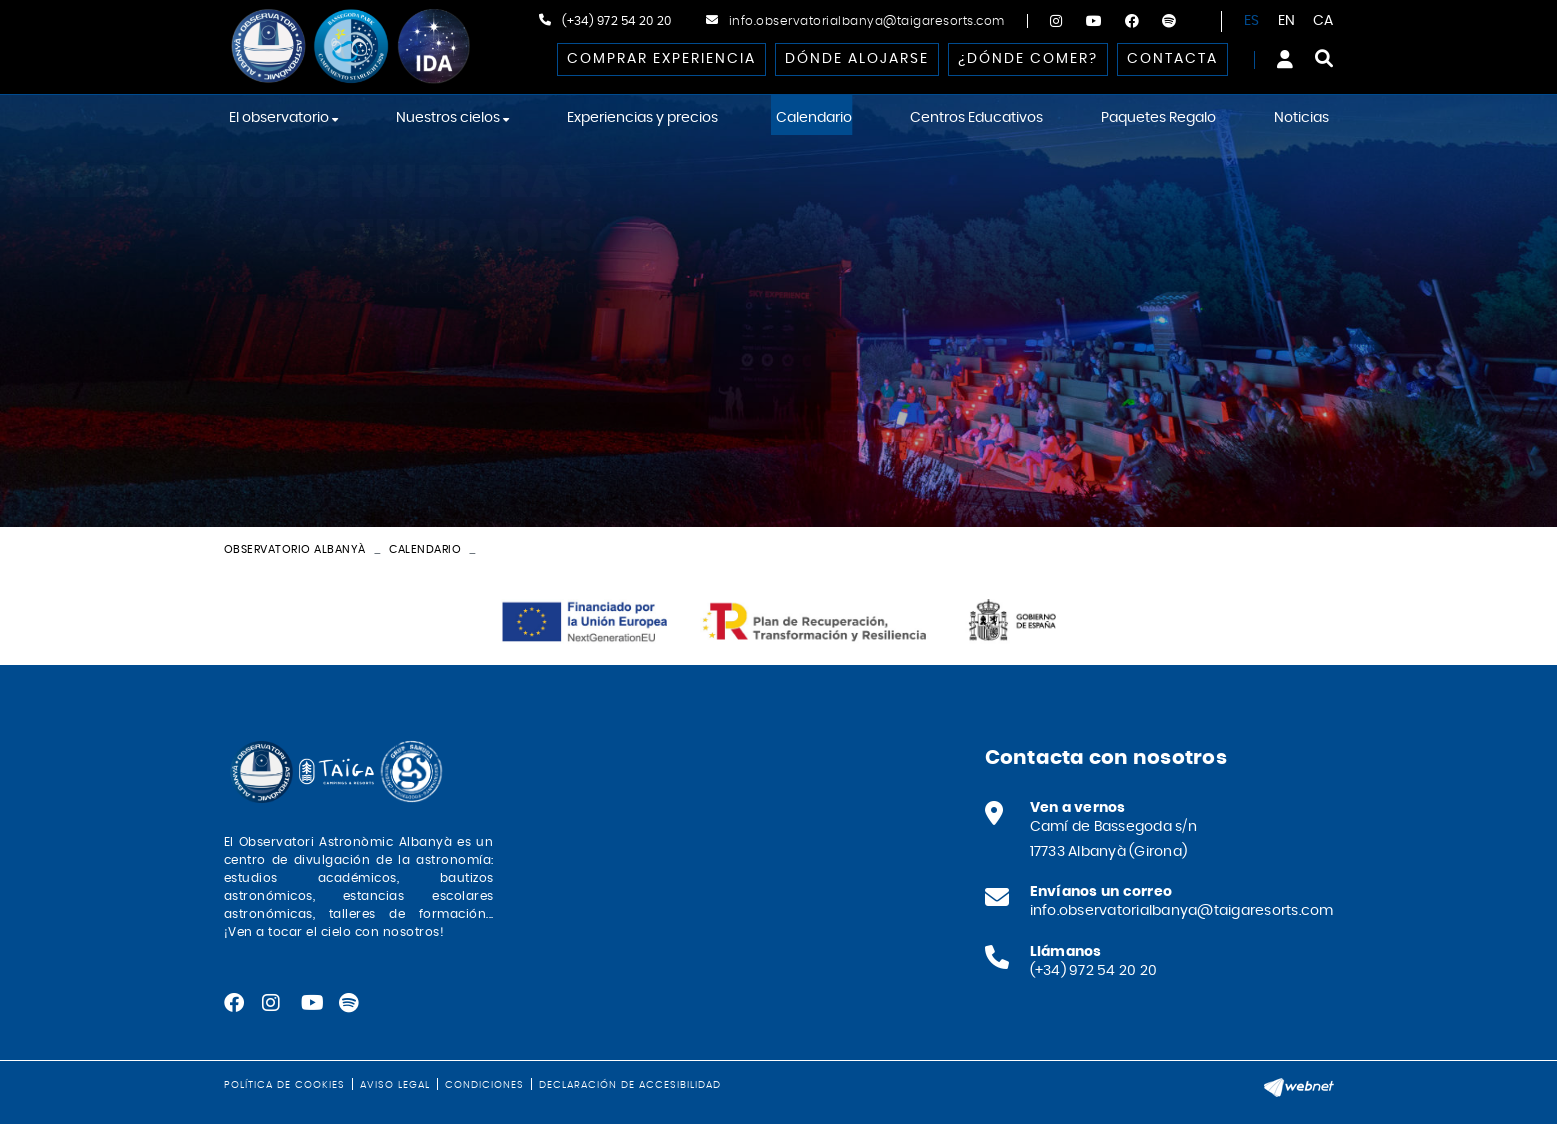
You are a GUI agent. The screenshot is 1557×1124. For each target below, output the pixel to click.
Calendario (425, 549)
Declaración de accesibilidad (630, 1085)
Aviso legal (395, 1085)
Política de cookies (284, 1085)
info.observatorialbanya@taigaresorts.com (867, 21)
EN (1287, 21)
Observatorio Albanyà (295, 549)
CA (1323, 21)
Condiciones (484, 1085)
